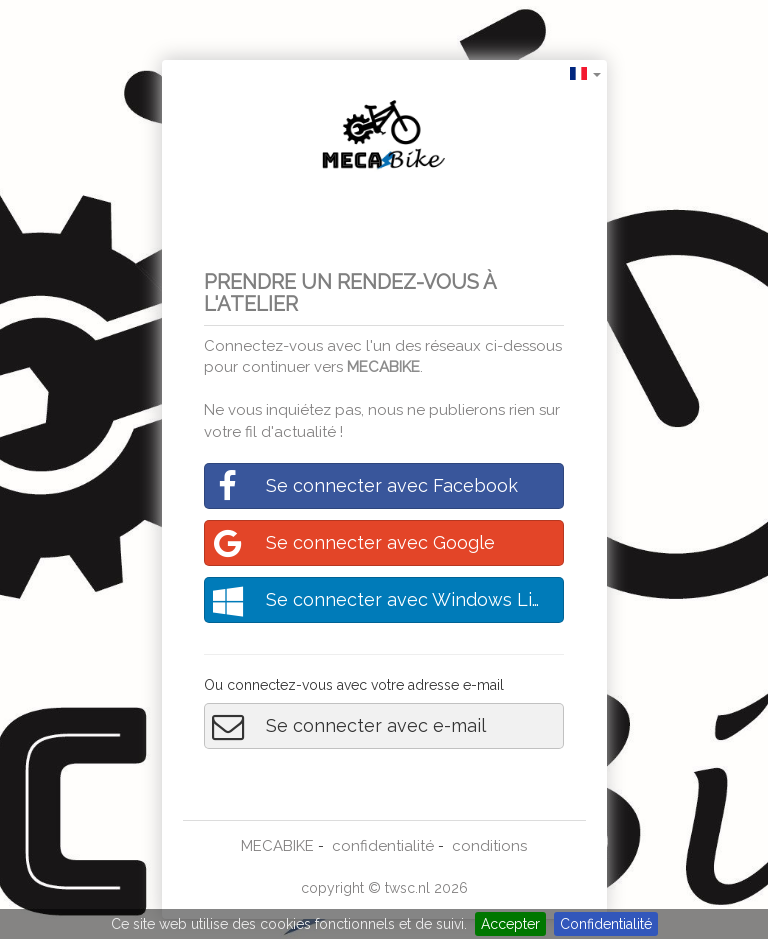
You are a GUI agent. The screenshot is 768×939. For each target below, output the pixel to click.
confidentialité (383, 846)
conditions (489, 846)
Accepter (510, 924)
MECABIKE (383, 367)
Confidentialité (606, 924)
